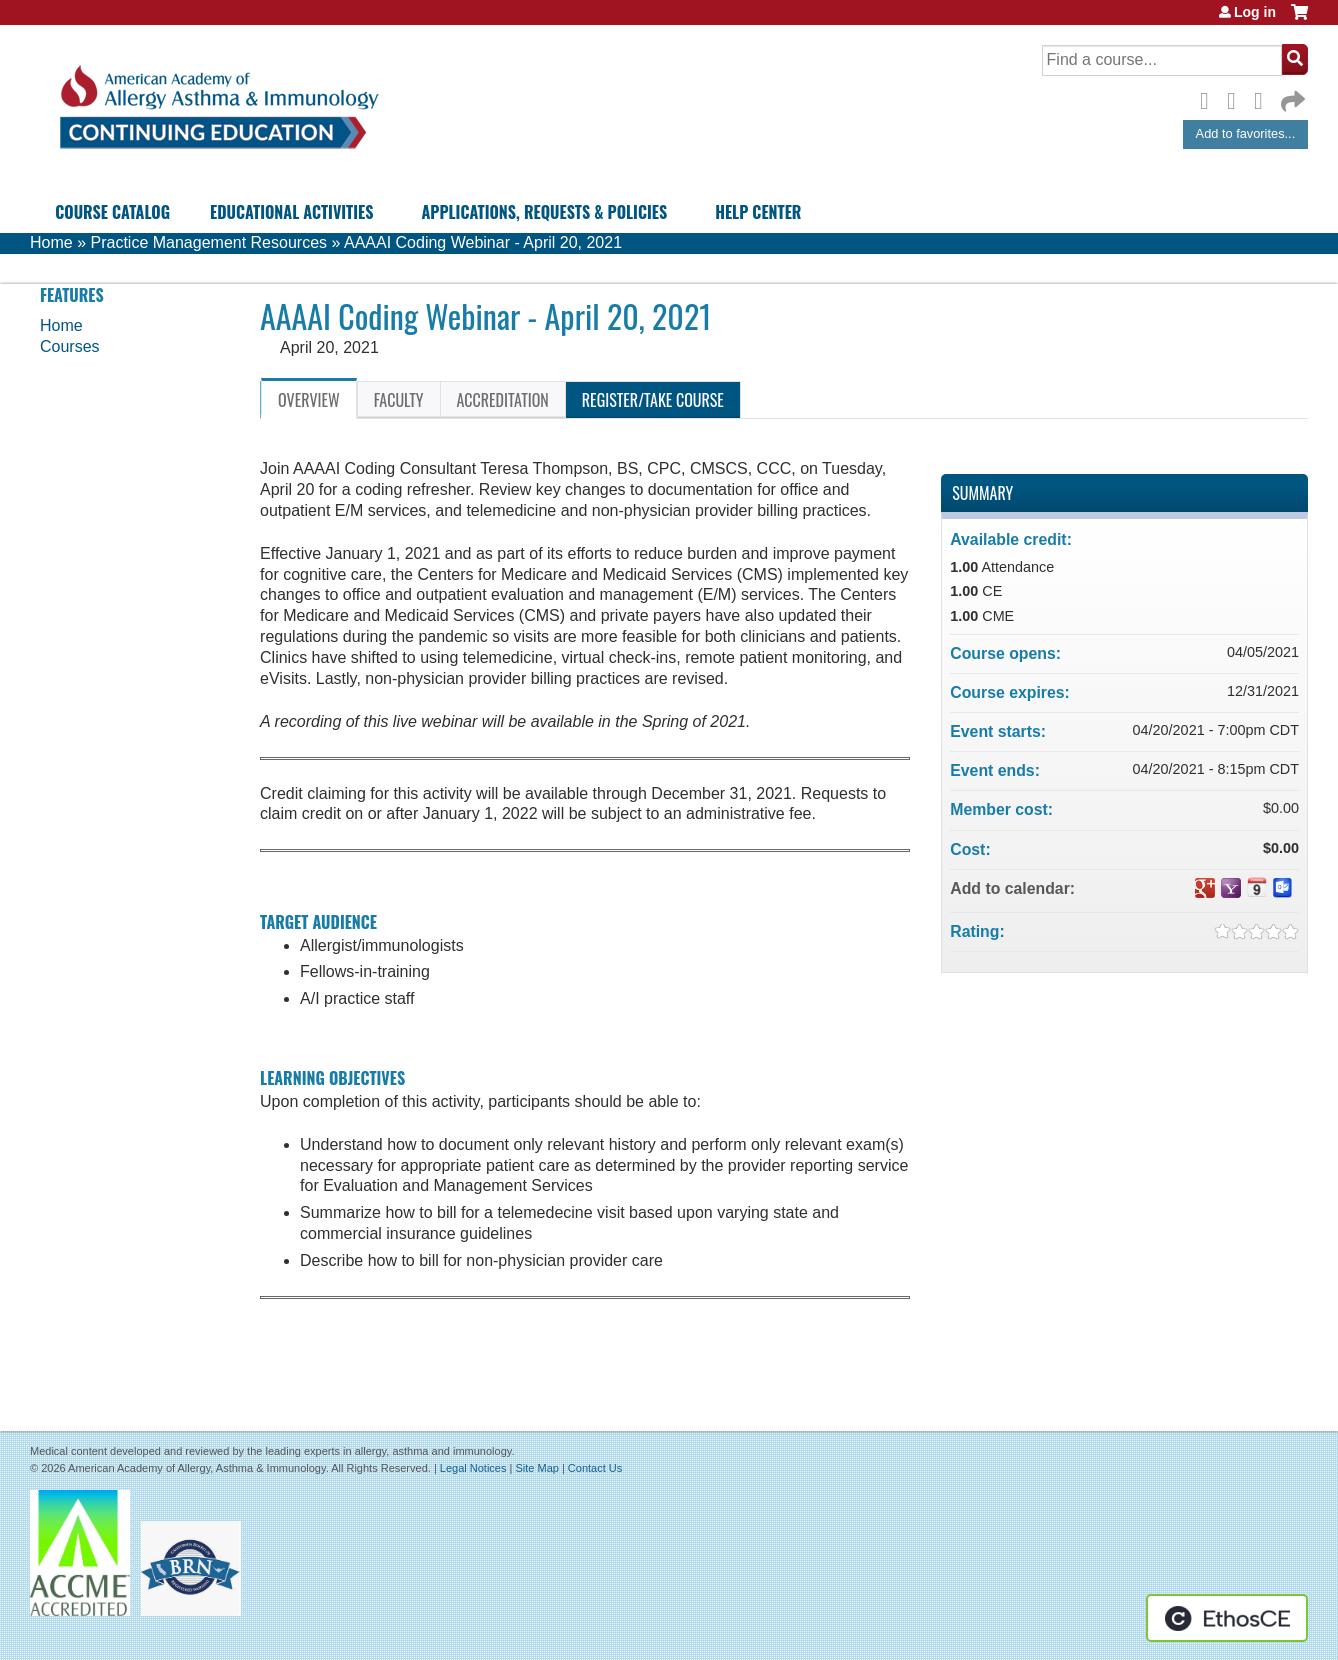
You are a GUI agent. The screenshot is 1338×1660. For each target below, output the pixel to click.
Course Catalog (112, 212)
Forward (1291, 96)
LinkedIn (1264, 98)
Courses (70, 346)
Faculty (399, 400)
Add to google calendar (1205, 888)
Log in (1255, 12)
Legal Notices (473, 1468)
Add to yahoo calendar (1231, 888)
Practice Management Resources (208, 242)
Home (51, 242)
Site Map (536, 1468)
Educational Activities (291, 212)
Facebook (1210, 98)
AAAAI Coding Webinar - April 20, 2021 (483, 242)
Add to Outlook (1283, 888)
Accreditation (503, 400)
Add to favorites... (1246, 133)
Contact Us (595, 1468)
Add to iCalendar (1257, 887)
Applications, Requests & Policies (544, 212)
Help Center (758, 212)
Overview (309, 400)
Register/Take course (653, 400)
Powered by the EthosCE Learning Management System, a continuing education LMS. (1227, 1618)
